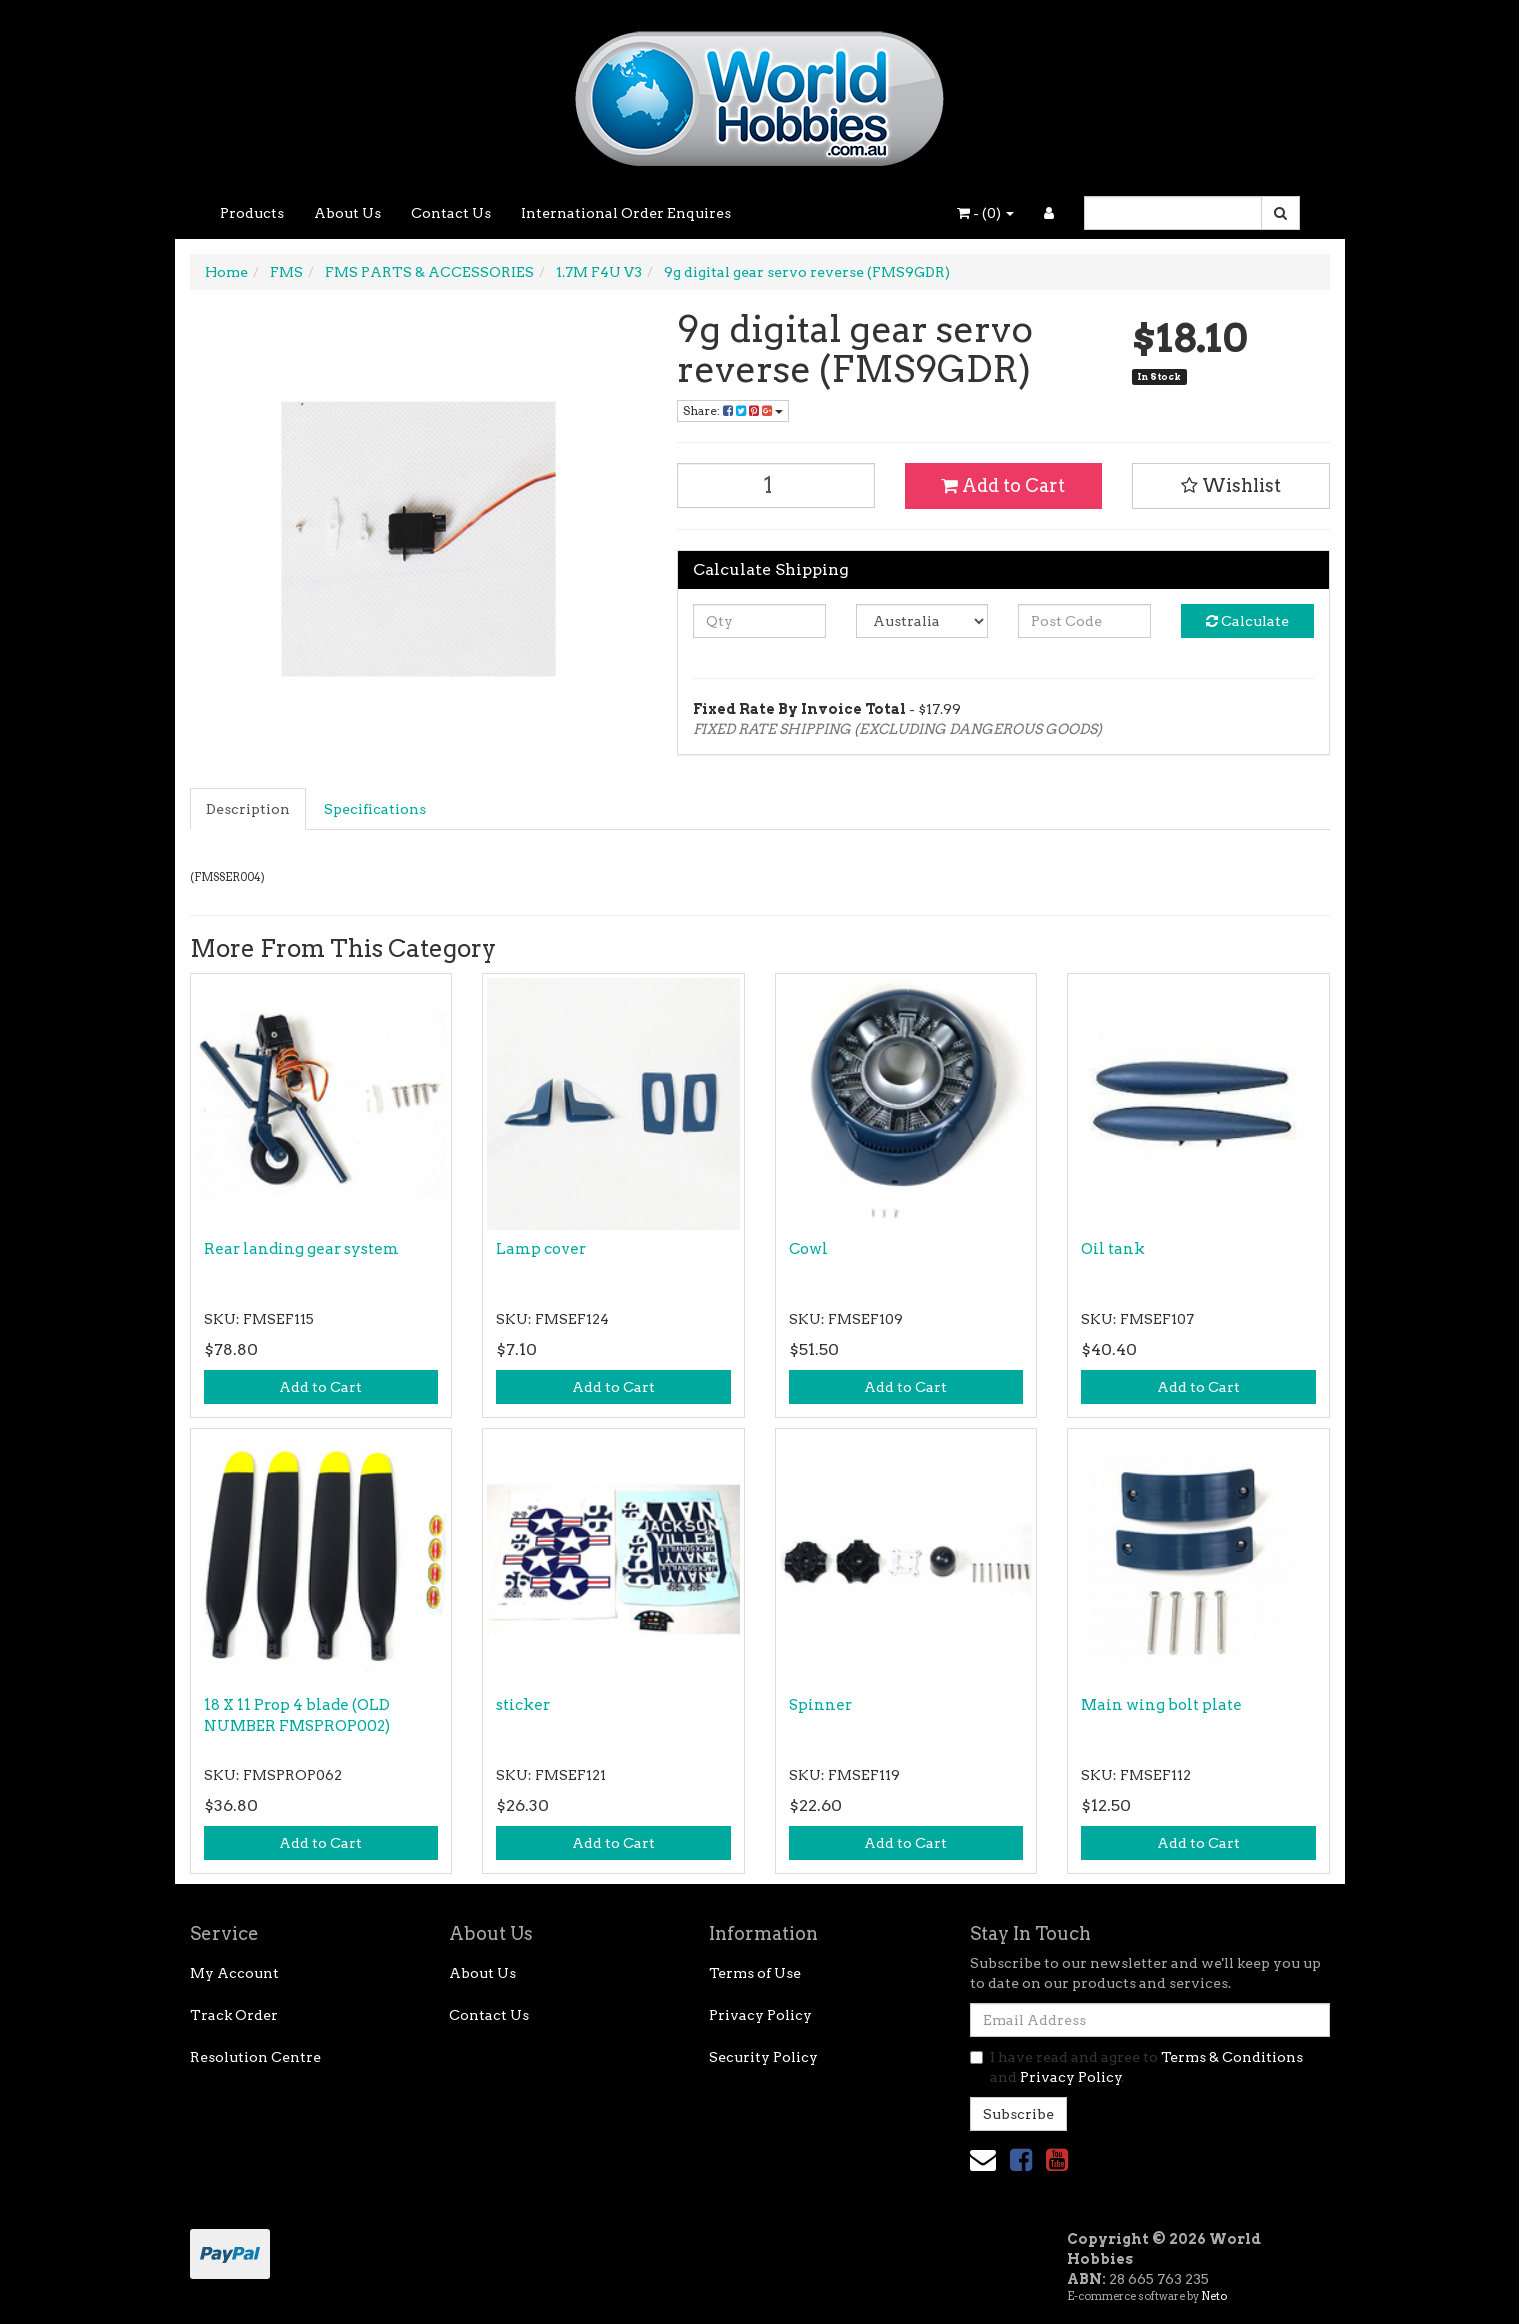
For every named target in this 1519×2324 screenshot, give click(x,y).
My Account (234, 1973)
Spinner (820, 1705)
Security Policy (763, 2057)
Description (248, 809)
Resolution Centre (255, 2057)
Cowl (808, 1249)
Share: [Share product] (733, 410)
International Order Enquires (626, 213)
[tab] (249, 809)
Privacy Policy (760, 2015)
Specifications (375, 809)
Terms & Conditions (1232, 2057)
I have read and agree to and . (1136, 2067)
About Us (347, 213)
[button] (1231, 486)
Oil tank (1113, 1249)
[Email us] (983, 2159)
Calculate (1247, 621)
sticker (523, 1705)
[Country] (922, 621)
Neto (1214, 2296)
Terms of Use (755, 1973)
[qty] (759, 621)
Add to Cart (1003, 485)
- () (985, 213)
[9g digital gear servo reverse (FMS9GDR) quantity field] (776, 485)
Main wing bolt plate (1161, 1705)
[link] (1021, 2159)
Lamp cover (541, 1249)
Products (252, 213)
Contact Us (451, 213)
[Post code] (1084, 621)
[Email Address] (1150, 2020)
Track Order (234, 2015)
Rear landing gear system (301, 1249)
